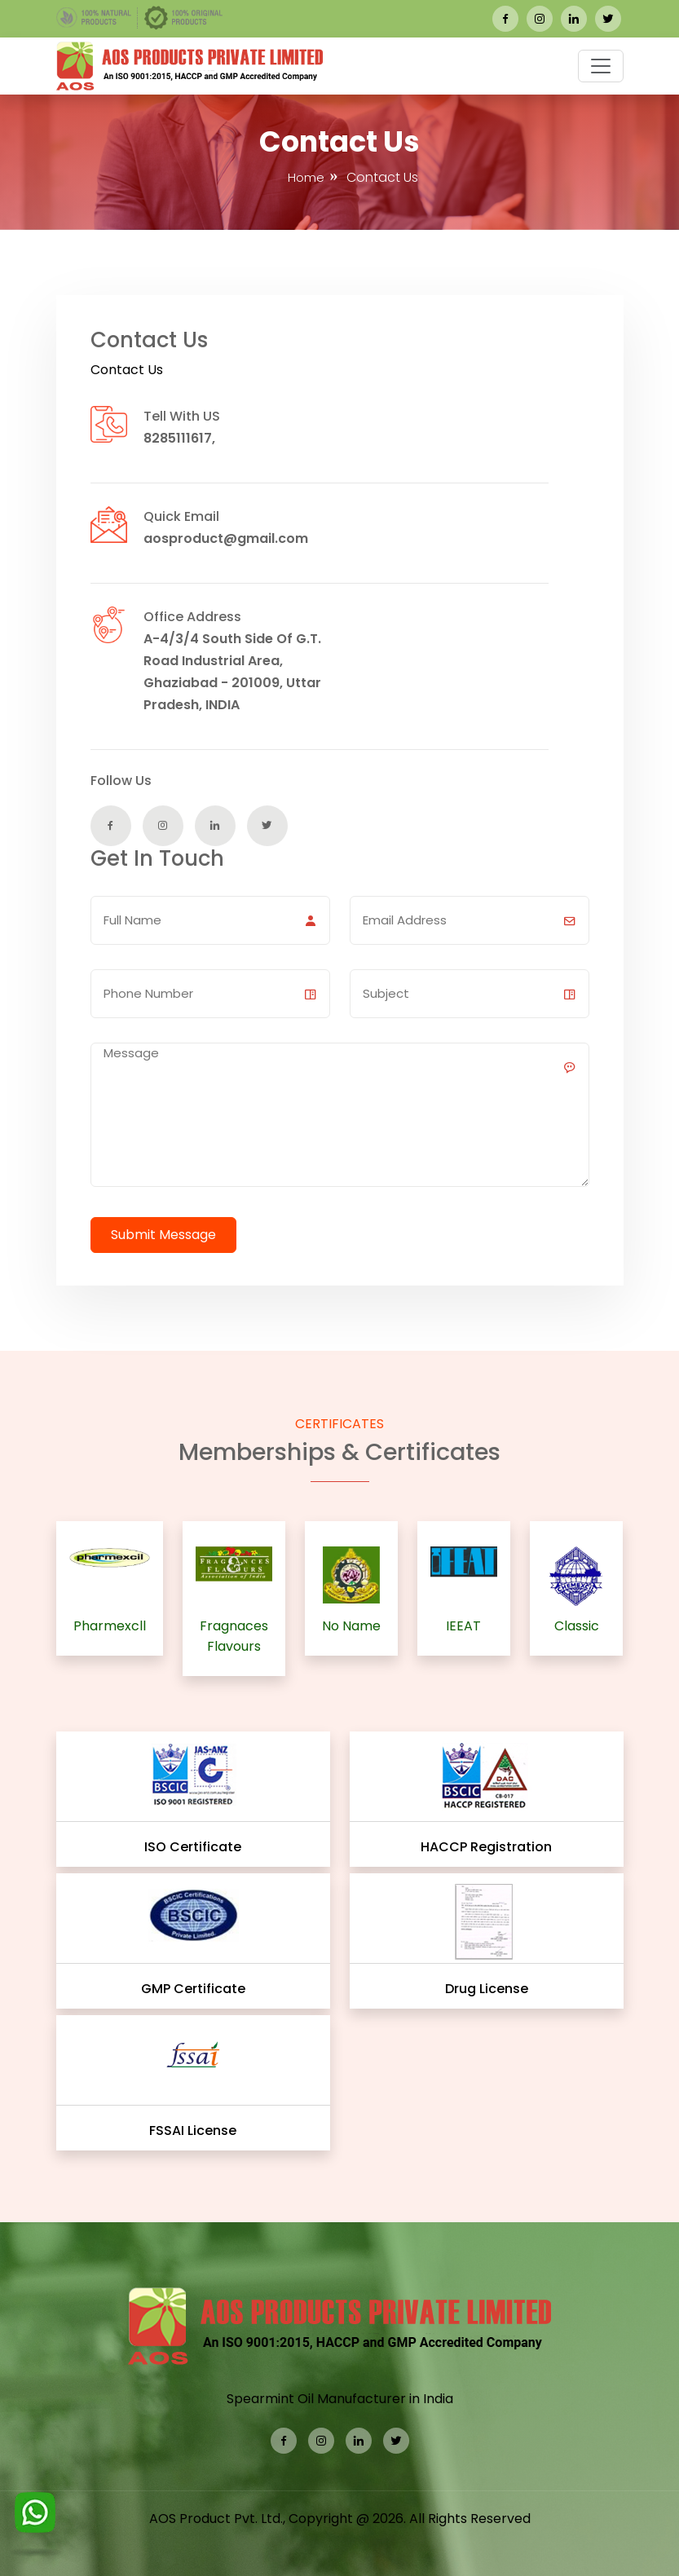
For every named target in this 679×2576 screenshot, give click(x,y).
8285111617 (177, 438)
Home (306, 177)
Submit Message (163, 1234)
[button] (601, 66)
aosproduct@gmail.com (225, 538)
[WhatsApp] (35, 2517)
